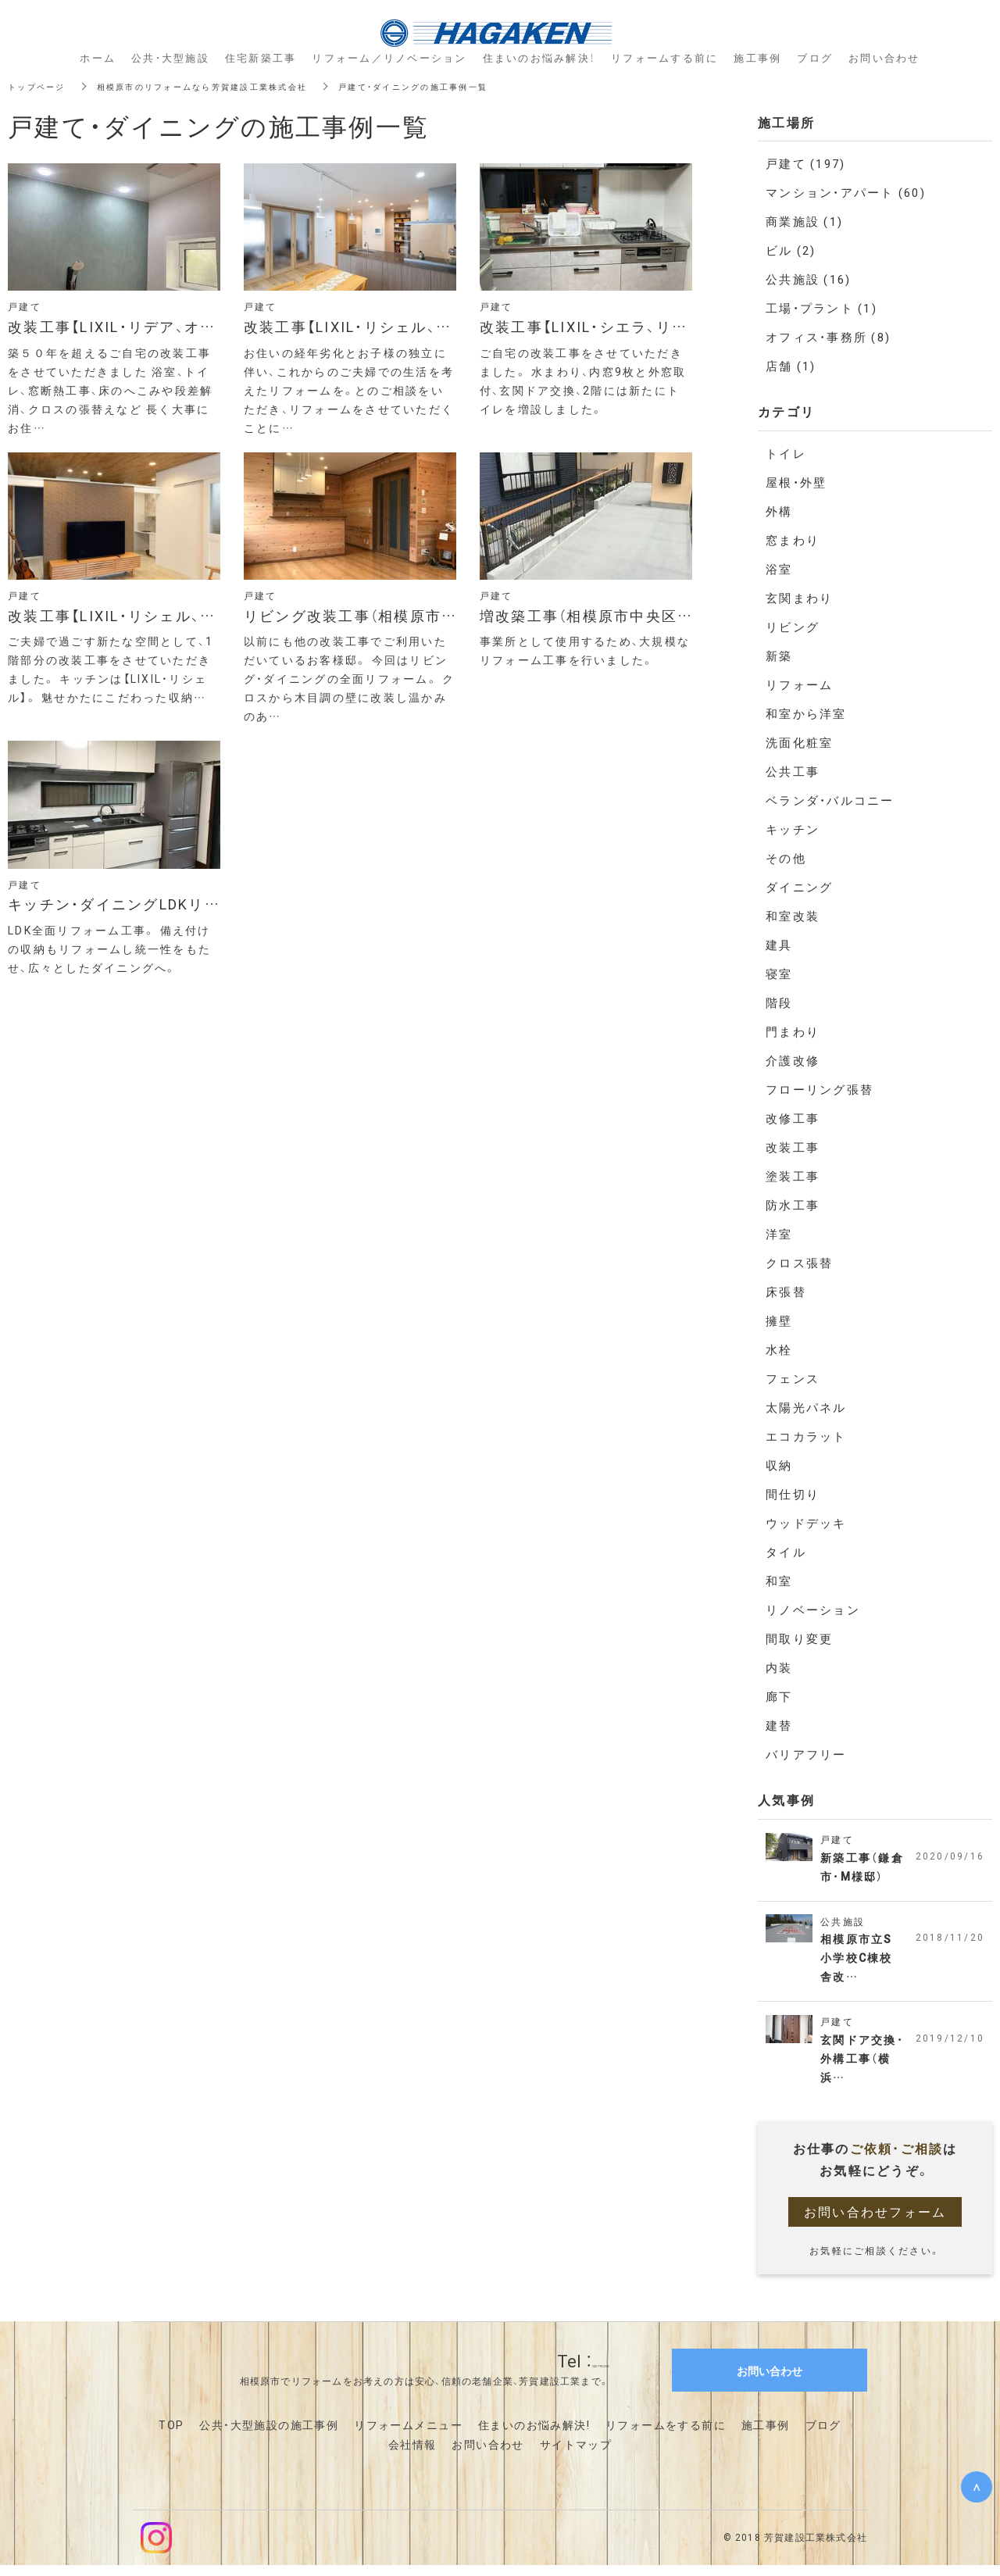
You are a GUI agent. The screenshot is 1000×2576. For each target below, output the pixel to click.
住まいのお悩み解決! (534, 2435)
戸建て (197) (805, 163)
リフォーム (799, 684)
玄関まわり (799, 597)
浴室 (779, 568)
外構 (779, 511)
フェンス (793, 1378)
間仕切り (793, 1493)
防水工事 (793, 1204)
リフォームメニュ (402, 2435)
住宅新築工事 (261, 57)
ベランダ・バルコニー (830, 800)
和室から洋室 (806, 713)
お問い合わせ (487, 2455)
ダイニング (799, 886)
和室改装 (793, 915)
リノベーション (813, 1609)
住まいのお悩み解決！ (539, 57)
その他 (786, 857)
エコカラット (806, 1436)
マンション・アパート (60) (846, 192)
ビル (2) (791, 250)
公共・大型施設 (170, 57)
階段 (779, 1002)
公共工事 (793, 771)
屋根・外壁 (796, 482)
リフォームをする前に (665, 2435)
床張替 (786, 1291)
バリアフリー (806, 1754)
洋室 (779, 1233)
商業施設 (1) (804, 221)
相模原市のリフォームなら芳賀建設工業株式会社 (229, 86)
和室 (779, 1580)
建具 (779, 944)
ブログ (823, 2435)
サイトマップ (576, 2455)
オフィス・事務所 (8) (828, 336)
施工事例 (765, 2435)
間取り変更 (799, 1638)
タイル (786, 1551)
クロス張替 (799, 1262)
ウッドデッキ (806, 1522)
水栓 (779, 1349)
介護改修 (793, 1060)
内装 (779, 1667)
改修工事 (793, 1118)
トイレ (786, 453)
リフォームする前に (664, 57)
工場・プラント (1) (821, 307)
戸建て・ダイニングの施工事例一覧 (468, 86)
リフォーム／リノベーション (389, 57)
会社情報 (412, 2455)
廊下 (779, 1696)
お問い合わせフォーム (875, 2222)
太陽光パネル (806, 1407)
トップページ (41, 86)
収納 (779, 1465)
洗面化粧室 (799, 742)
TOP (171, 2435)
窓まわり (793, 539)
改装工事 (793, 1147)
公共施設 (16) (808, 279)
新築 (779, 655)
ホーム (98, 57)
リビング (793, 626)
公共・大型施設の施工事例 (268, 2435)
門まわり (793, 1031)
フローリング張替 (819, 1089)
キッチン (793, 829)
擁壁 (779, 1320)
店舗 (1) (791, 365)
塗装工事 (793, 1175)
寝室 (779, 973)
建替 (779, 1725)
